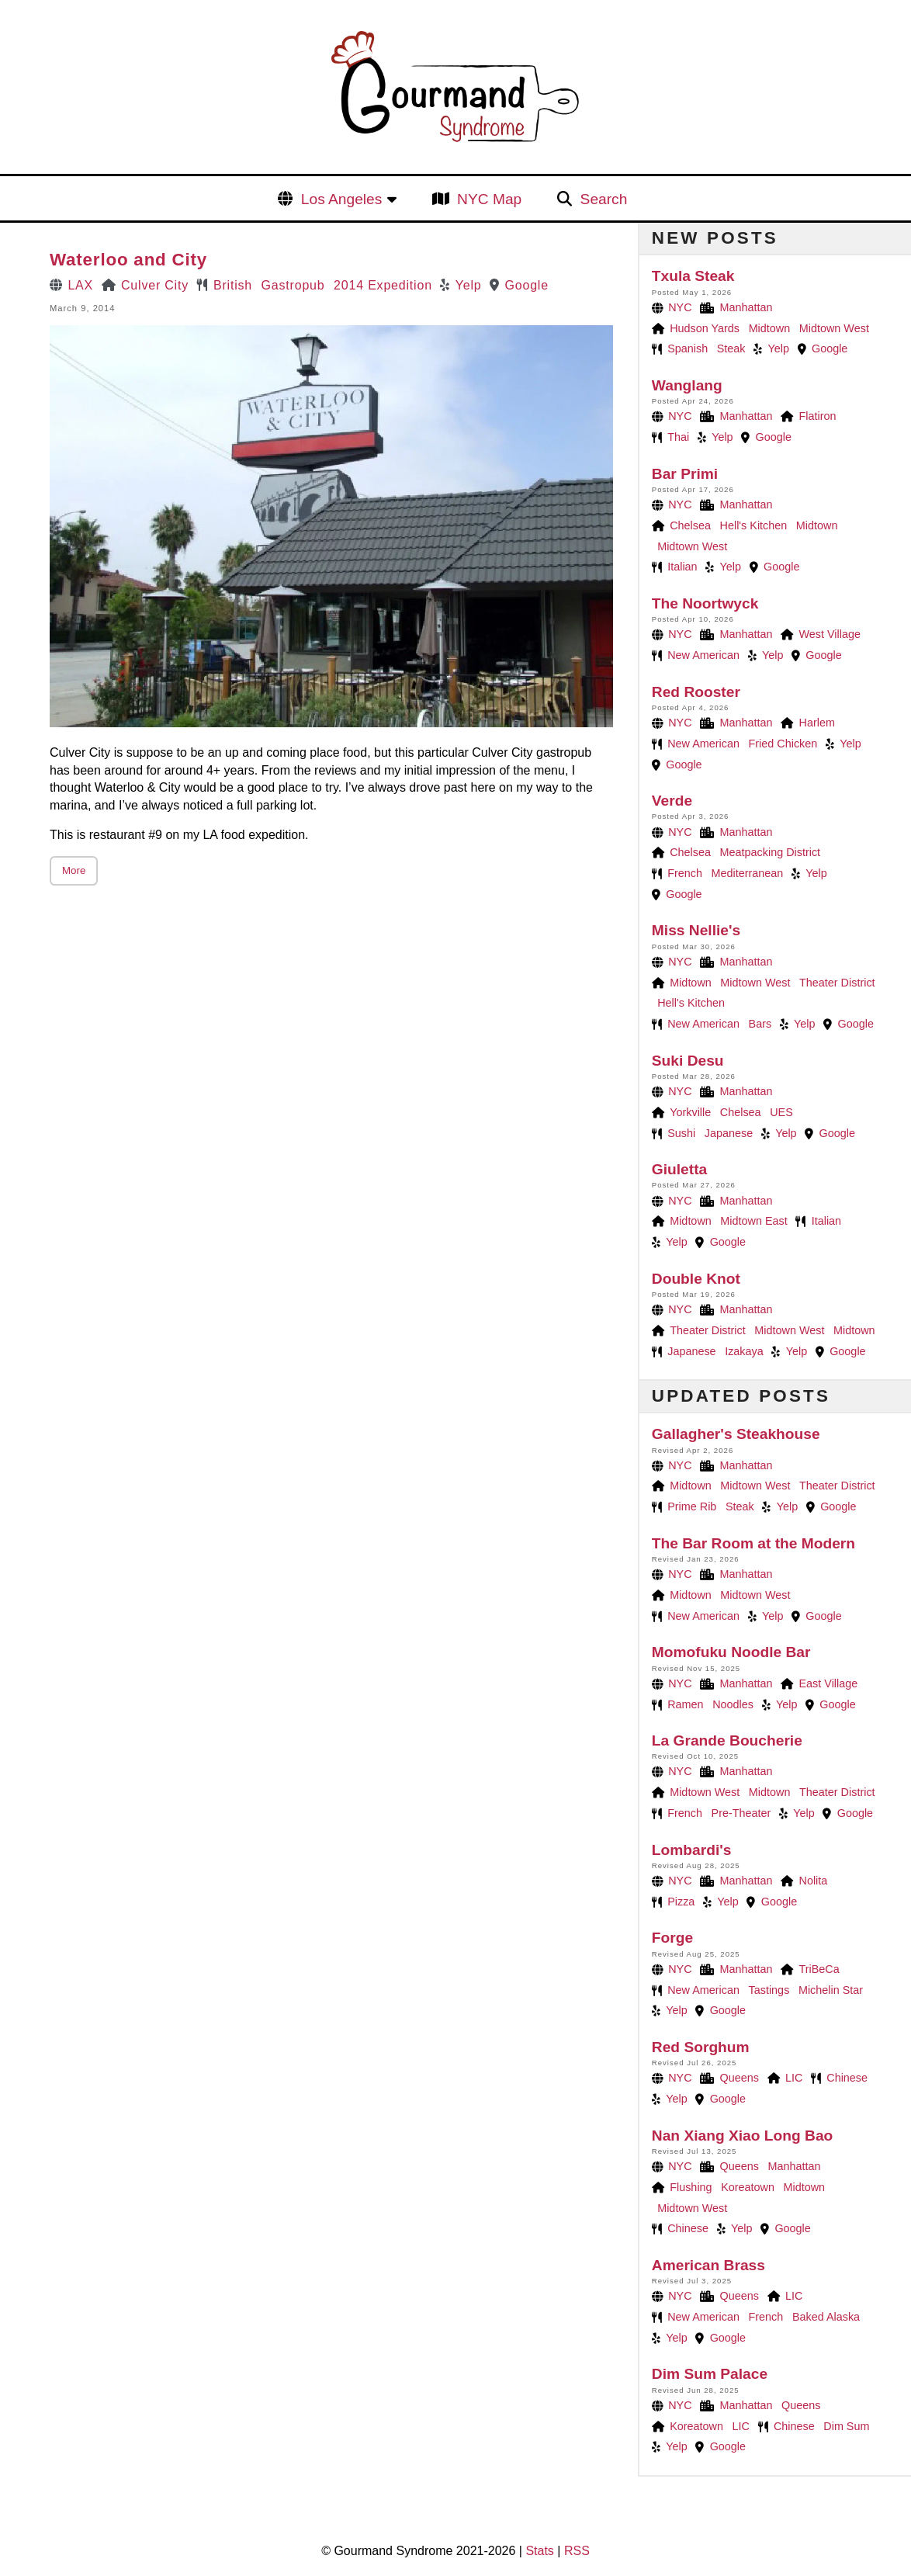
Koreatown (747, 2187)
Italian (682, 566)
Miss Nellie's (696, 930)
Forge (672, 1937)
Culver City (155, 285)
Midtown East (753, 1221)
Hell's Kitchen (754, 525)
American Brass (708, 2265)
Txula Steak (693, 276)
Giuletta (679, 1169)
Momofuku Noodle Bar (731, 1652)
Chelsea (690, 525)
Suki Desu (688, 1060)
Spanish (687, 348)
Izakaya (744, 1351)
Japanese (729, 1133)
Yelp (469, 285)
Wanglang (687, 385)
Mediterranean (748, 873)
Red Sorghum (701, 2047)
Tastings (769, 1990)
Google (527, 285)
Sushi (681, 1133)
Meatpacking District (770, 852)
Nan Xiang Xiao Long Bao (742, 2135)
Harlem (817, 722)
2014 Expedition (383, 285)
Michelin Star (830, 1990)
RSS (577, 2550)
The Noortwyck (705, 603)
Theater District (837, 982)
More (73, 870)
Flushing (691, 2187)
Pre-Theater (741, 1813)
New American (703, 655)
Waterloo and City (128, 259)
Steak (731, 348)
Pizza (681, 1901)
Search (604, 199)
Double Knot (696, 1279)
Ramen (685, 1704)
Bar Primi (685, 474)
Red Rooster (696, 692)
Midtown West (834, 328)
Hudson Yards (705, 328)
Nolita (813, 1880)
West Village (830, 634)
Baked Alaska (826, 2317)
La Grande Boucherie (727, 1740)
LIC (793, 2078)
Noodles (732, 1704)
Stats (539, 2550)
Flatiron (818, 416)
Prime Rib (691, 1506)
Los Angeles (342, 199)
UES (781, 1112)
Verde (672, 800)
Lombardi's (692, 1850)
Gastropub (293, 285)
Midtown (770, 328)
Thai (678, 437)
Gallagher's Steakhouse (736, 1434)
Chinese (847, 2078)
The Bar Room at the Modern (753, 1543)
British (232, 285)
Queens (739, 2078)
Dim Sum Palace (709, 2374)
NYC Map (489, 199)
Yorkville (690, 1112)
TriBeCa (819, 1969)
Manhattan (746, 307)
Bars (760, 1024)
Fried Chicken (783, 743)
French (684, 873)
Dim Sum (846, 2426)
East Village (828, 1683)
